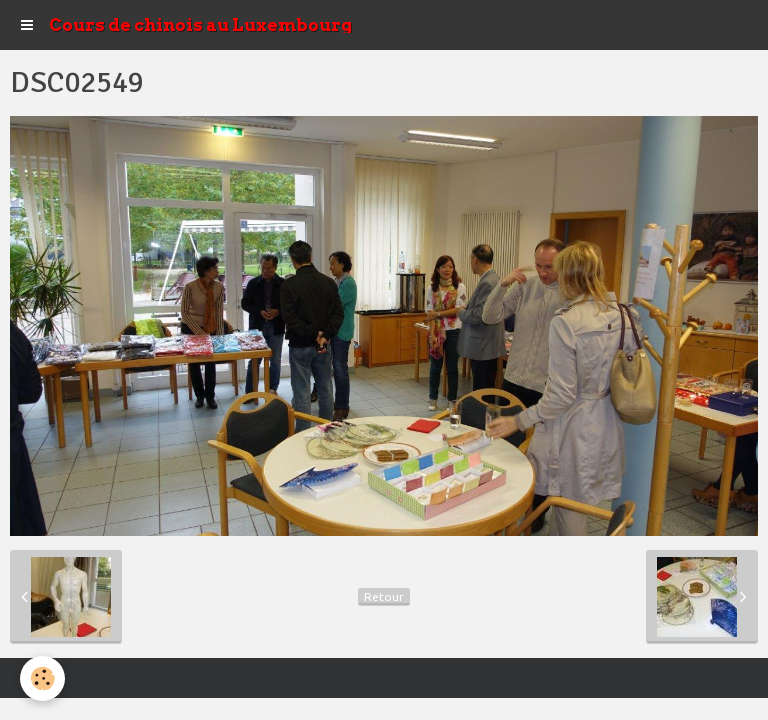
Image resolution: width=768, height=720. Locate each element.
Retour (384, 596)
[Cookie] (42, 678)
